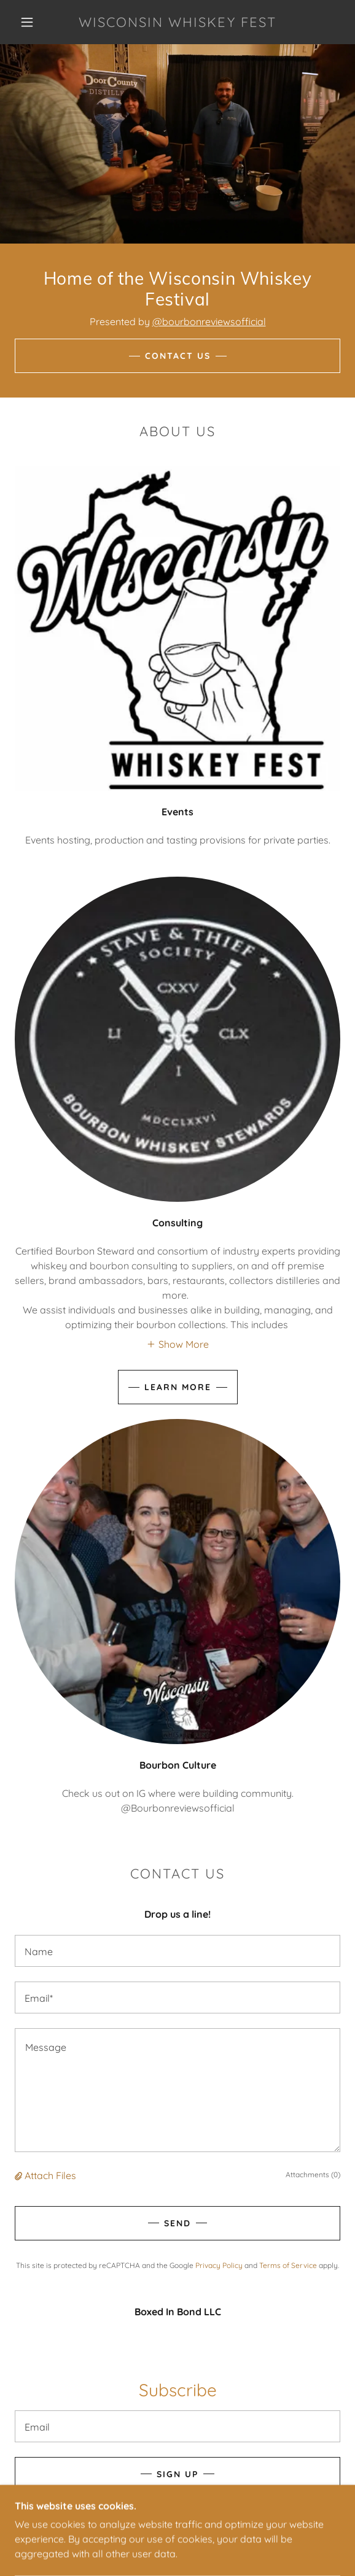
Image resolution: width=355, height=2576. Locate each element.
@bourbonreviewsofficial (209, 321)
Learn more (177, 1387)
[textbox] (177, 1951)
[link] (177, 22)
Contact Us (178, 355)
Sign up (177, 2474)
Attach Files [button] (50, 2175)
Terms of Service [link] (288, 2265)
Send (177, 2223)
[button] (31, 22)
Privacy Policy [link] (219, 2265)
